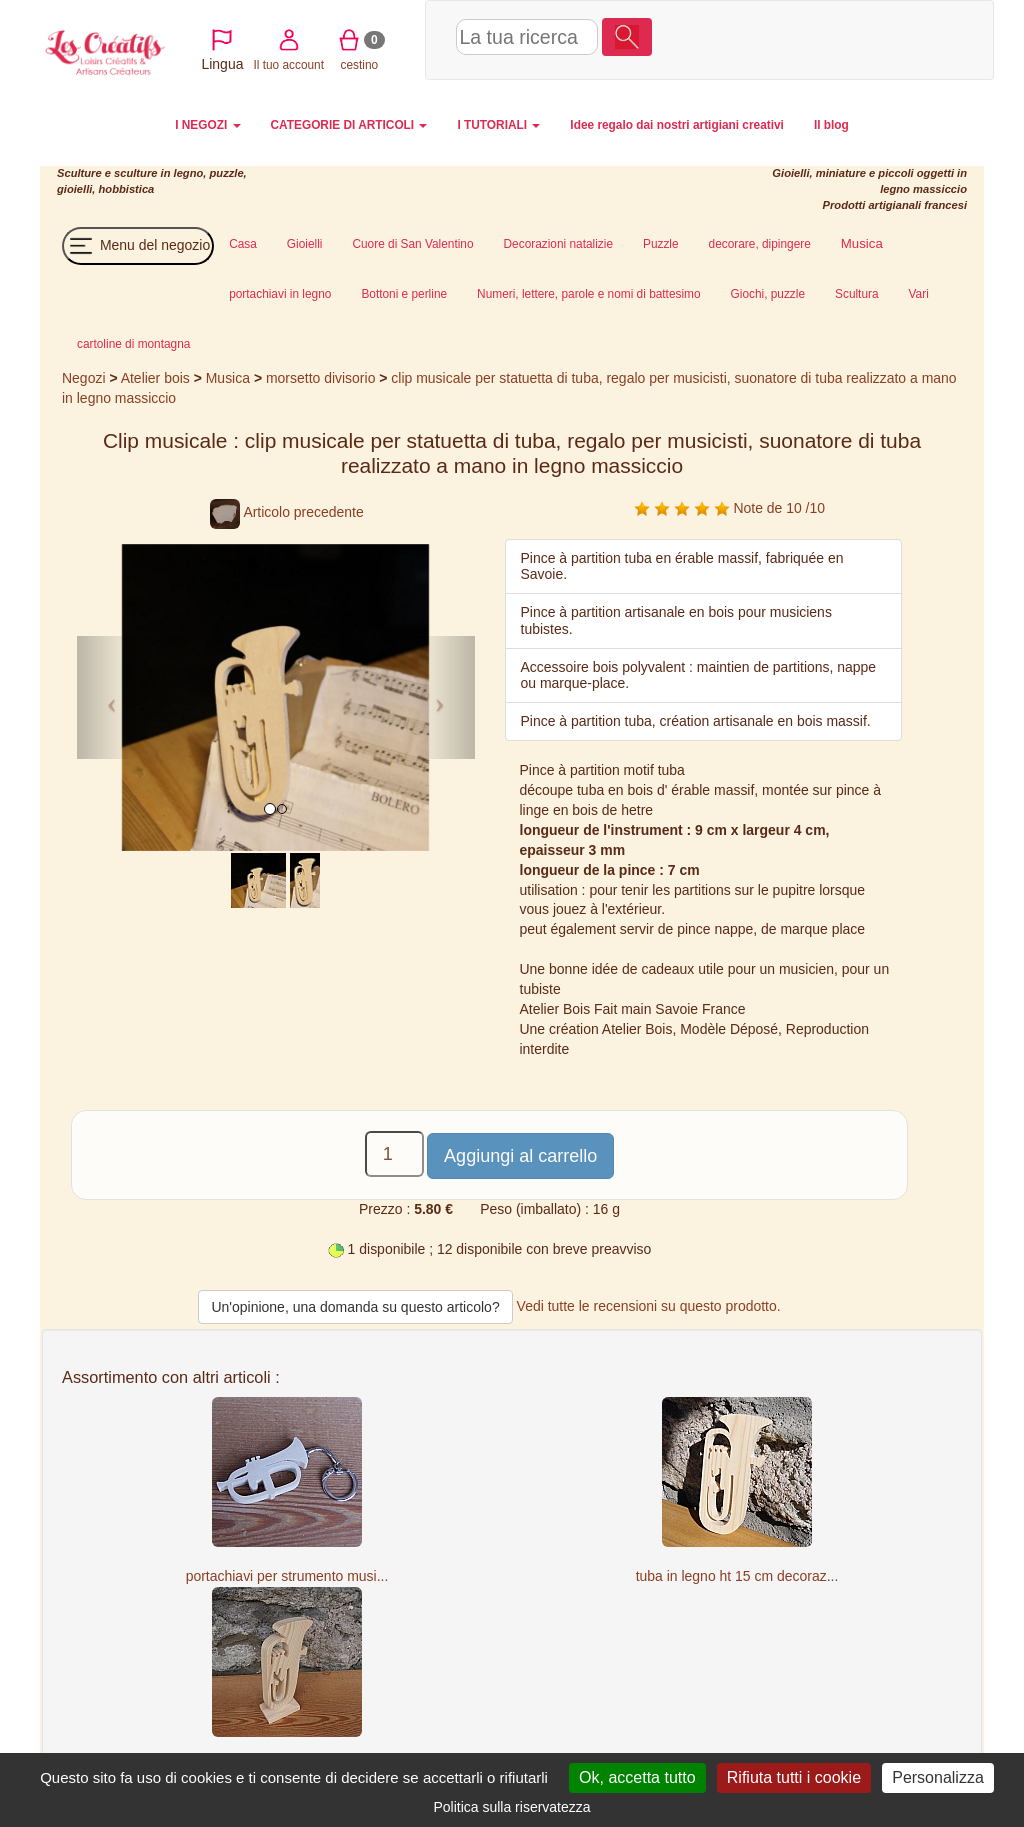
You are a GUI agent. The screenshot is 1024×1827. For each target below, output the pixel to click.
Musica (228, 378)
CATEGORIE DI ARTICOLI (349, 125)
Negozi (83, 378)
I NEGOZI (207, 125)
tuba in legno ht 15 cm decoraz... (737, 1576)
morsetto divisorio (320, 378)
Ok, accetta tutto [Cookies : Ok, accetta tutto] (637, 1777)
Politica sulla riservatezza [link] (511, 1807)
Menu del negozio (138, 246)
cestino (849, 38)
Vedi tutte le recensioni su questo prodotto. (649, 1306)
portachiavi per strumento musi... (287, 1576)
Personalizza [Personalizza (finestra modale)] (938, 1777)
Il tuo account (779, 38)
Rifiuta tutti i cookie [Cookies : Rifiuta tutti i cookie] (794, 1777)
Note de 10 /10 (729, 508)
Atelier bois (155, 378)
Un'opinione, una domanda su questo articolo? (355, 1307)
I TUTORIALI (498, 125)
